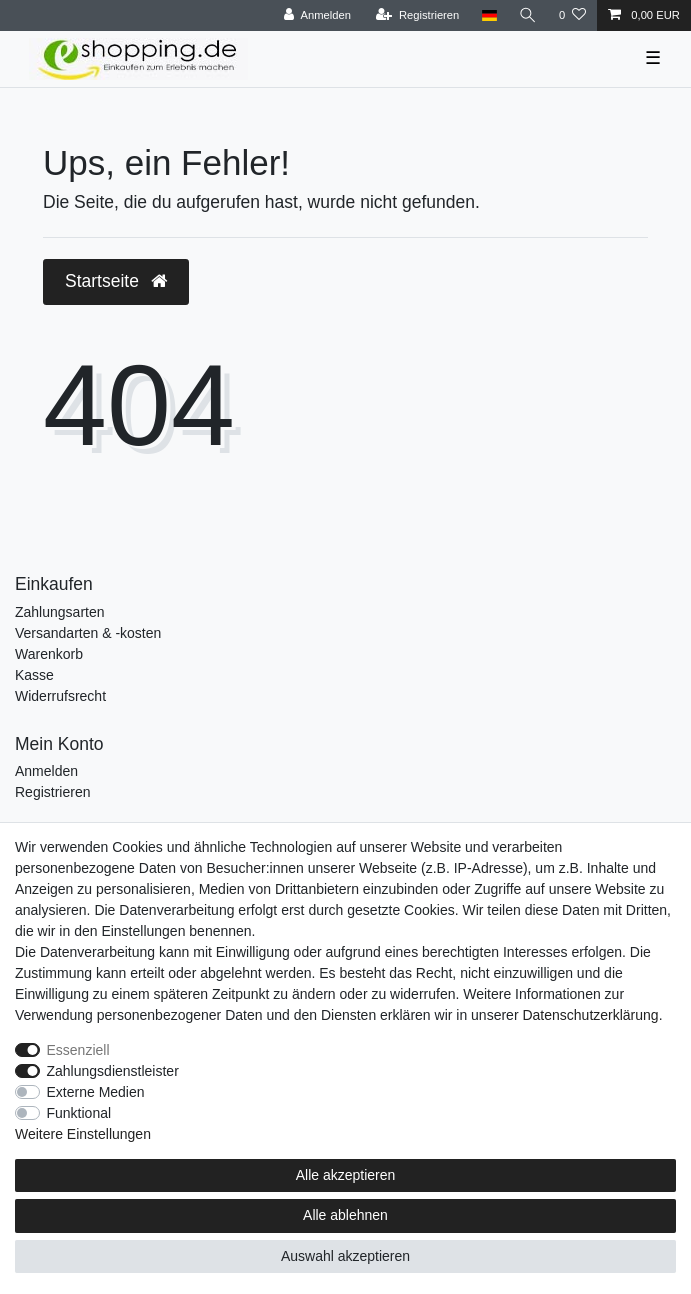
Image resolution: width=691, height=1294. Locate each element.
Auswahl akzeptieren (345, 1256)
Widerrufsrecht (60, 696)
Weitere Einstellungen (83, 1134)
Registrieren (52, 792)
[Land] (488, 15)
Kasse (34, 675)
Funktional (79, 1113)
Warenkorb (49, 654)
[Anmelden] (317, 15)
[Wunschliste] (572, 15)
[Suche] (528, 15)
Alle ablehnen (345, 1215)
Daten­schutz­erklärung (590, 1015)
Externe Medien (96, 1092)
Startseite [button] (116, 281)
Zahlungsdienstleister (113, 1071)
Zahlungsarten (60, 612)
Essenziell (78, 1050)
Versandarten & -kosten (88, 633)
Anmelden (46, 771)
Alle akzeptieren (346, 1175)
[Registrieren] (417, 15)
